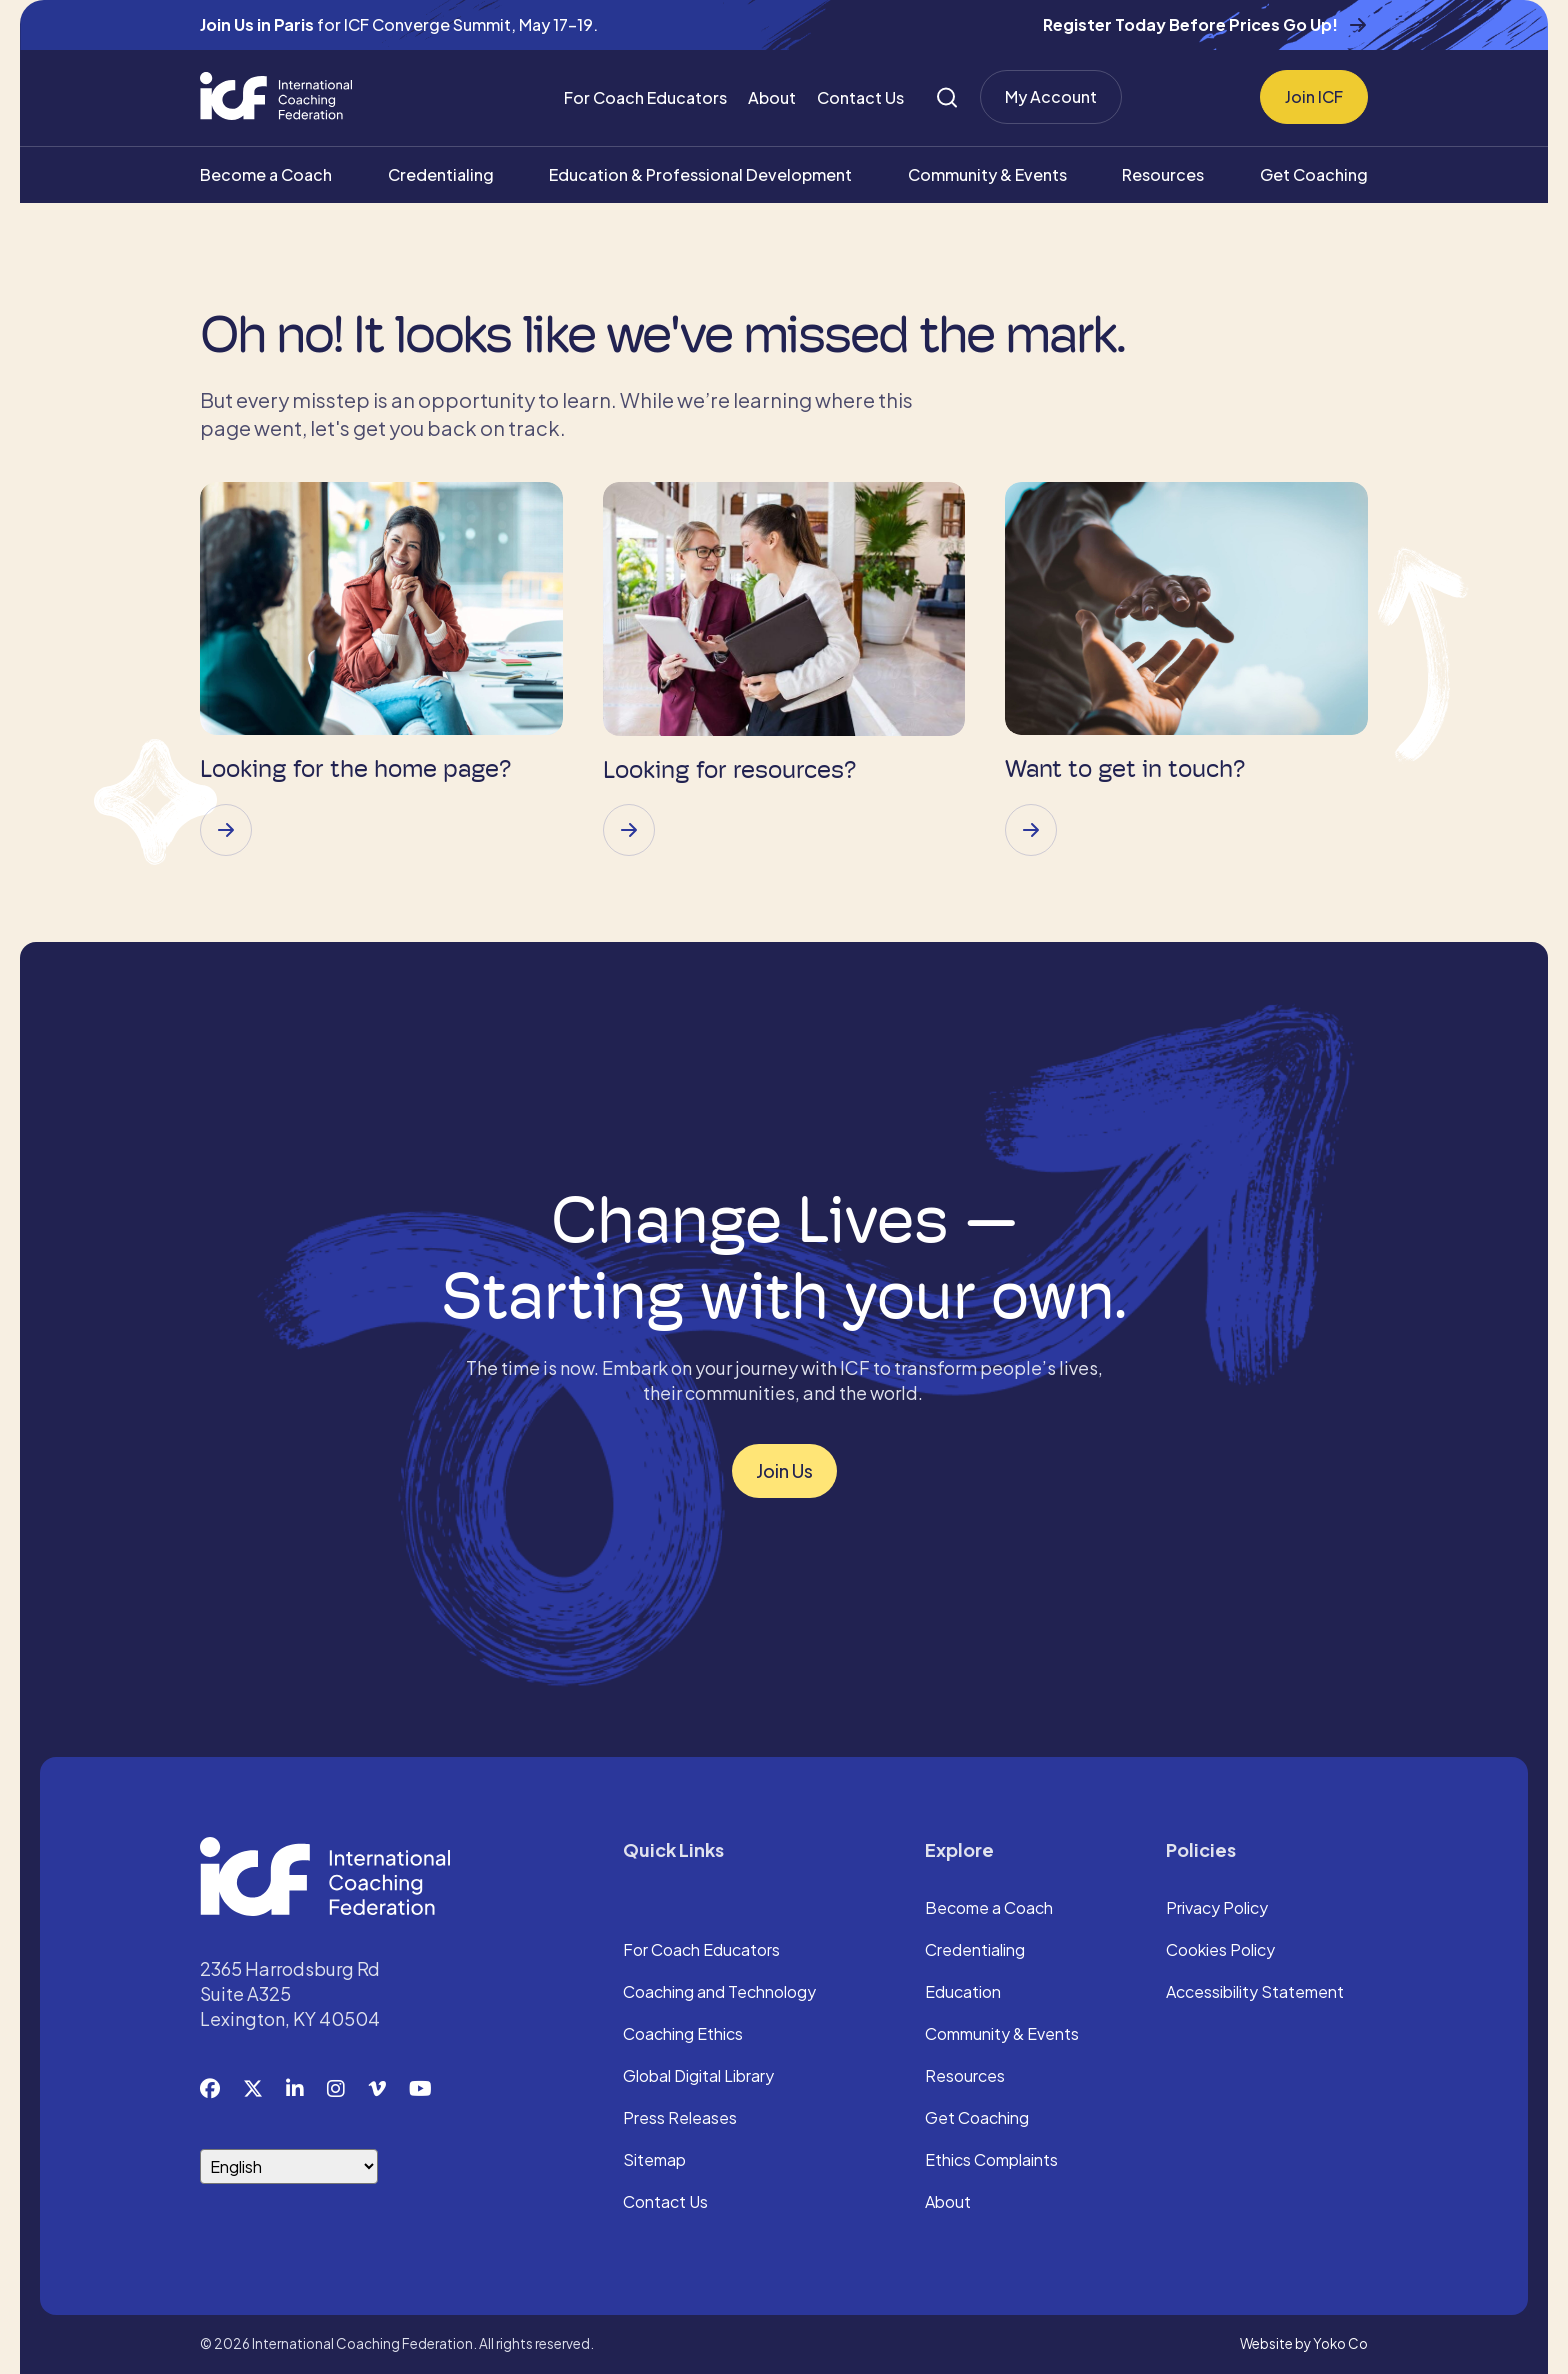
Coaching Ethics (683, 2035)
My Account (1051, 96)
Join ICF (1314, 96)
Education (963, 1993)
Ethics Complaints (991, 2161)
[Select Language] (289, 2166)
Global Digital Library (698, 2077)
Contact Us (860, 97)
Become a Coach (266, 174)
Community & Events (987, 174)
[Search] (947, 97)
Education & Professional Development (700, 174)
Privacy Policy (1217, 1909)
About (772, 97)
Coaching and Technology (719, 1993)
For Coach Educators (645, 97)
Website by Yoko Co (1304, 2343)
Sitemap (654, 2161)
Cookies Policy (1220, 1951)
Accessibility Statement (1255, 1993)
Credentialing (441, 174)
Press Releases (680, 2119)
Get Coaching (1314, 174)
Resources (1163, 174)
